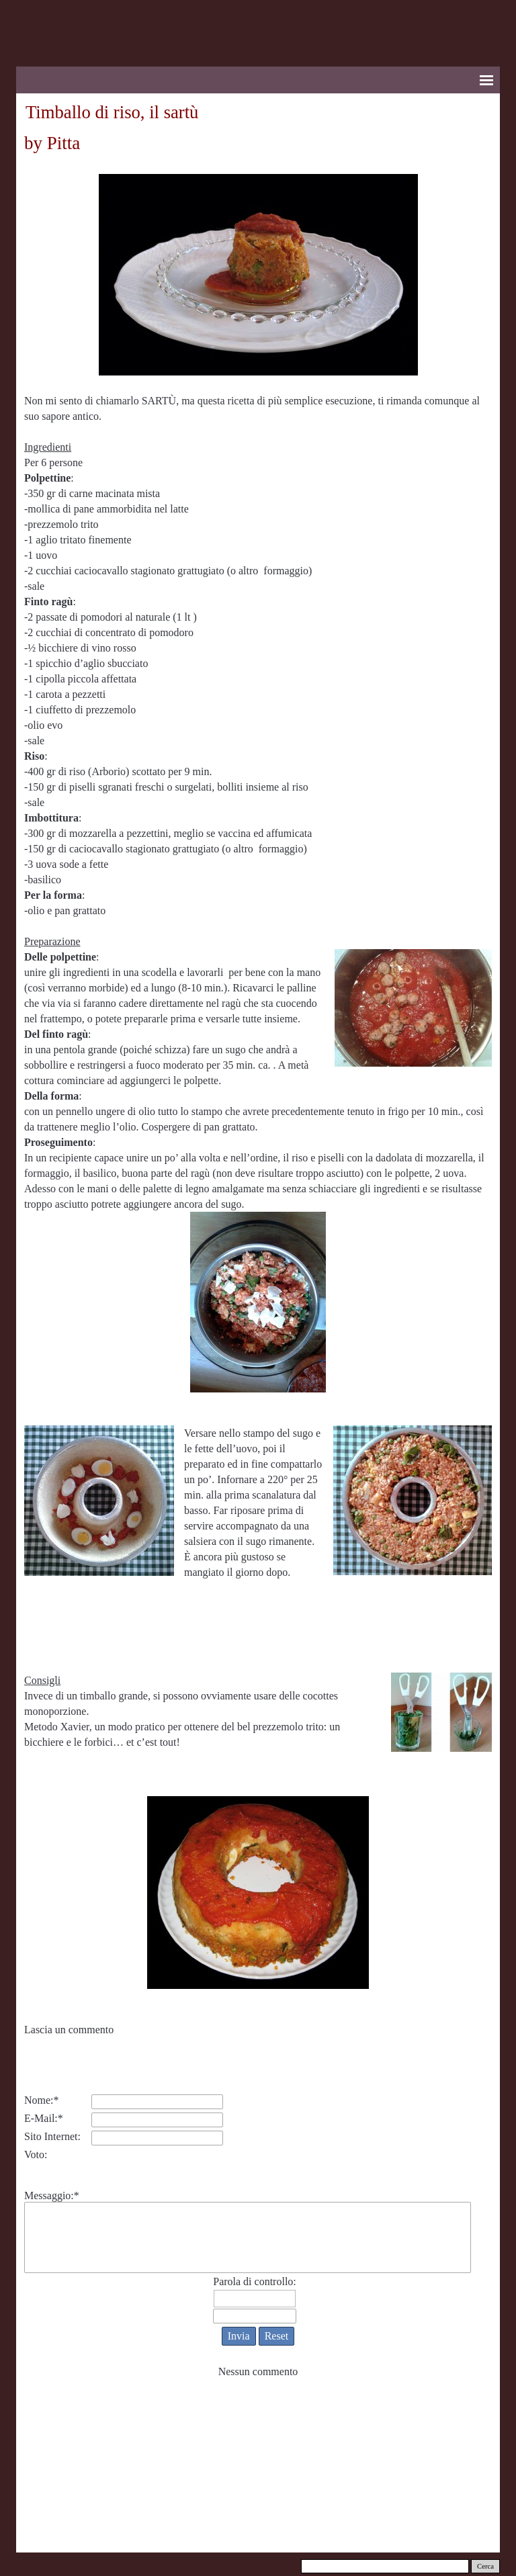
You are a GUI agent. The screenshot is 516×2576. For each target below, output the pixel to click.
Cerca (485, 2566)
